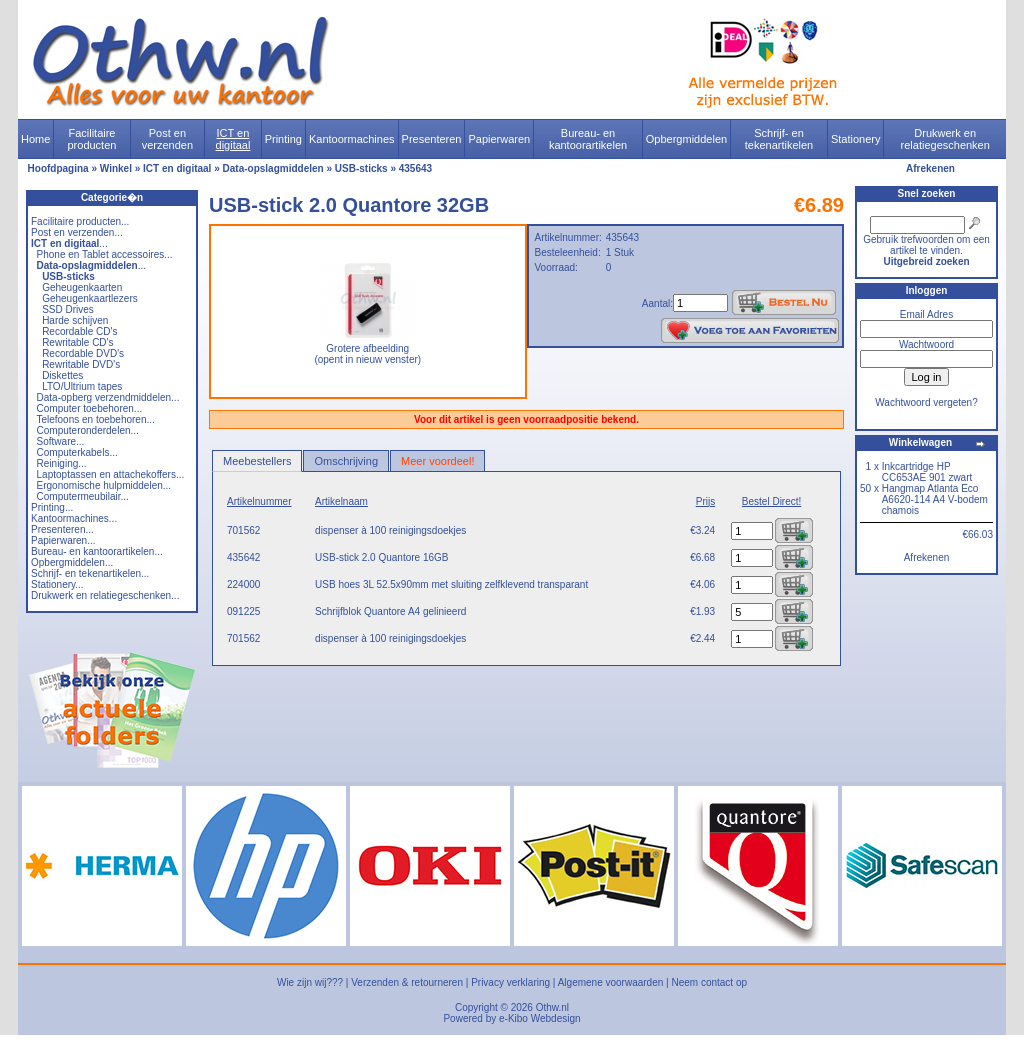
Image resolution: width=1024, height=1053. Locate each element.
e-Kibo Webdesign (540, 1018)
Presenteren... (62, 529)
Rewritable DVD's (81, 364)
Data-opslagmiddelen (273, 168)
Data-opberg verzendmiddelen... (108, 397)
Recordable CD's (79, 331)
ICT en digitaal (233, 139)
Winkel (116, 168)
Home (35, 139)
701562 (243, 530)
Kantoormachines (352, 139)
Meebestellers (257, 461)
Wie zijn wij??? (310, 982)
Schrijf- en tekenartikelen (779, 139)
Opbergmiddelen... (72, 562)
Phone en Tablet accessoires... (105, 254)
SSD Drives (68, 309)
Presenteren (432, 139)
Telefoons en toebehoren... (95, 419)
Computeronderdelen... (88, 430)
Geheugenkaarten (82, 287)
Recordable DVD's (83, 353)
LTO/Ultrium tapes (82, 386)
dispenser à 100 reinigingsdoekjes (390, 530)
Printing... (52, 507)
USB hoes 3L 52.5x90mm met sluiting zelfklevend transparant (451, 584)
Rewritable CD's (77, 342)
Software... (61, 441)
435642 (243, 557)
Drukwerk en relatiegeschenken (945, 139)
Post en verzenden (167, 139)
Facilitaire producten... (80, 221)
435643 (415, 168)
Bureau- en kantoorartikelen (588, 139)
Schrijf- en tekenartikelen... (90, 573)
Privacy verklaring (510, 982)
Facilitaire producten (91, 139)
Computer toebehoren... (90, 408)
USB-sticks (361, 168)
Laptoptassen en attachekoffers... (111, 474)
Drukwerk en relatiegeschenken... (105, 595)
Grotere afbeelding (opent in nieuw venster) (367, 349)
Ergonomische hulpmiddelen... (104, 485)
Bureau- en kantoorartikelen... (97, 551)
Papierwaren (499, 139)
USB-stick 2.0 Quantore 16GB (381, 557)
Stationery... (57, 584)
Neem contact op (709, 982)
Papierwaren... (63, 540)
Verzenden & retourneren (407, 982)
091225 (243, 611)
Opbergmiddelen (686, 139)
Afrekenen (930, 168)
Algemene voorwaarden (611, 982)
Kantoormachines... (74, 518)
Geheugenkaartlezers (90, 298)
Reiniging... (62, 463)
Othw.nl (552, 1007)
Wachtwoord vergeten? (926, 402)
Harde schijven (75, 320)
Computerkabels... (77, 452)
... (69, 243)
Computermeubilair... (83, 496)
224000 (243, 584)
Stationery (856, 139)
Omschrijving (346, 461)
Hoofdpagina (58, 168)
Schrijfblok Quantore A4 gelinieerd (390, 611)
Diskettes (62, 375)
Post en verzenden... (77, 232)
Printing (283, 139)
